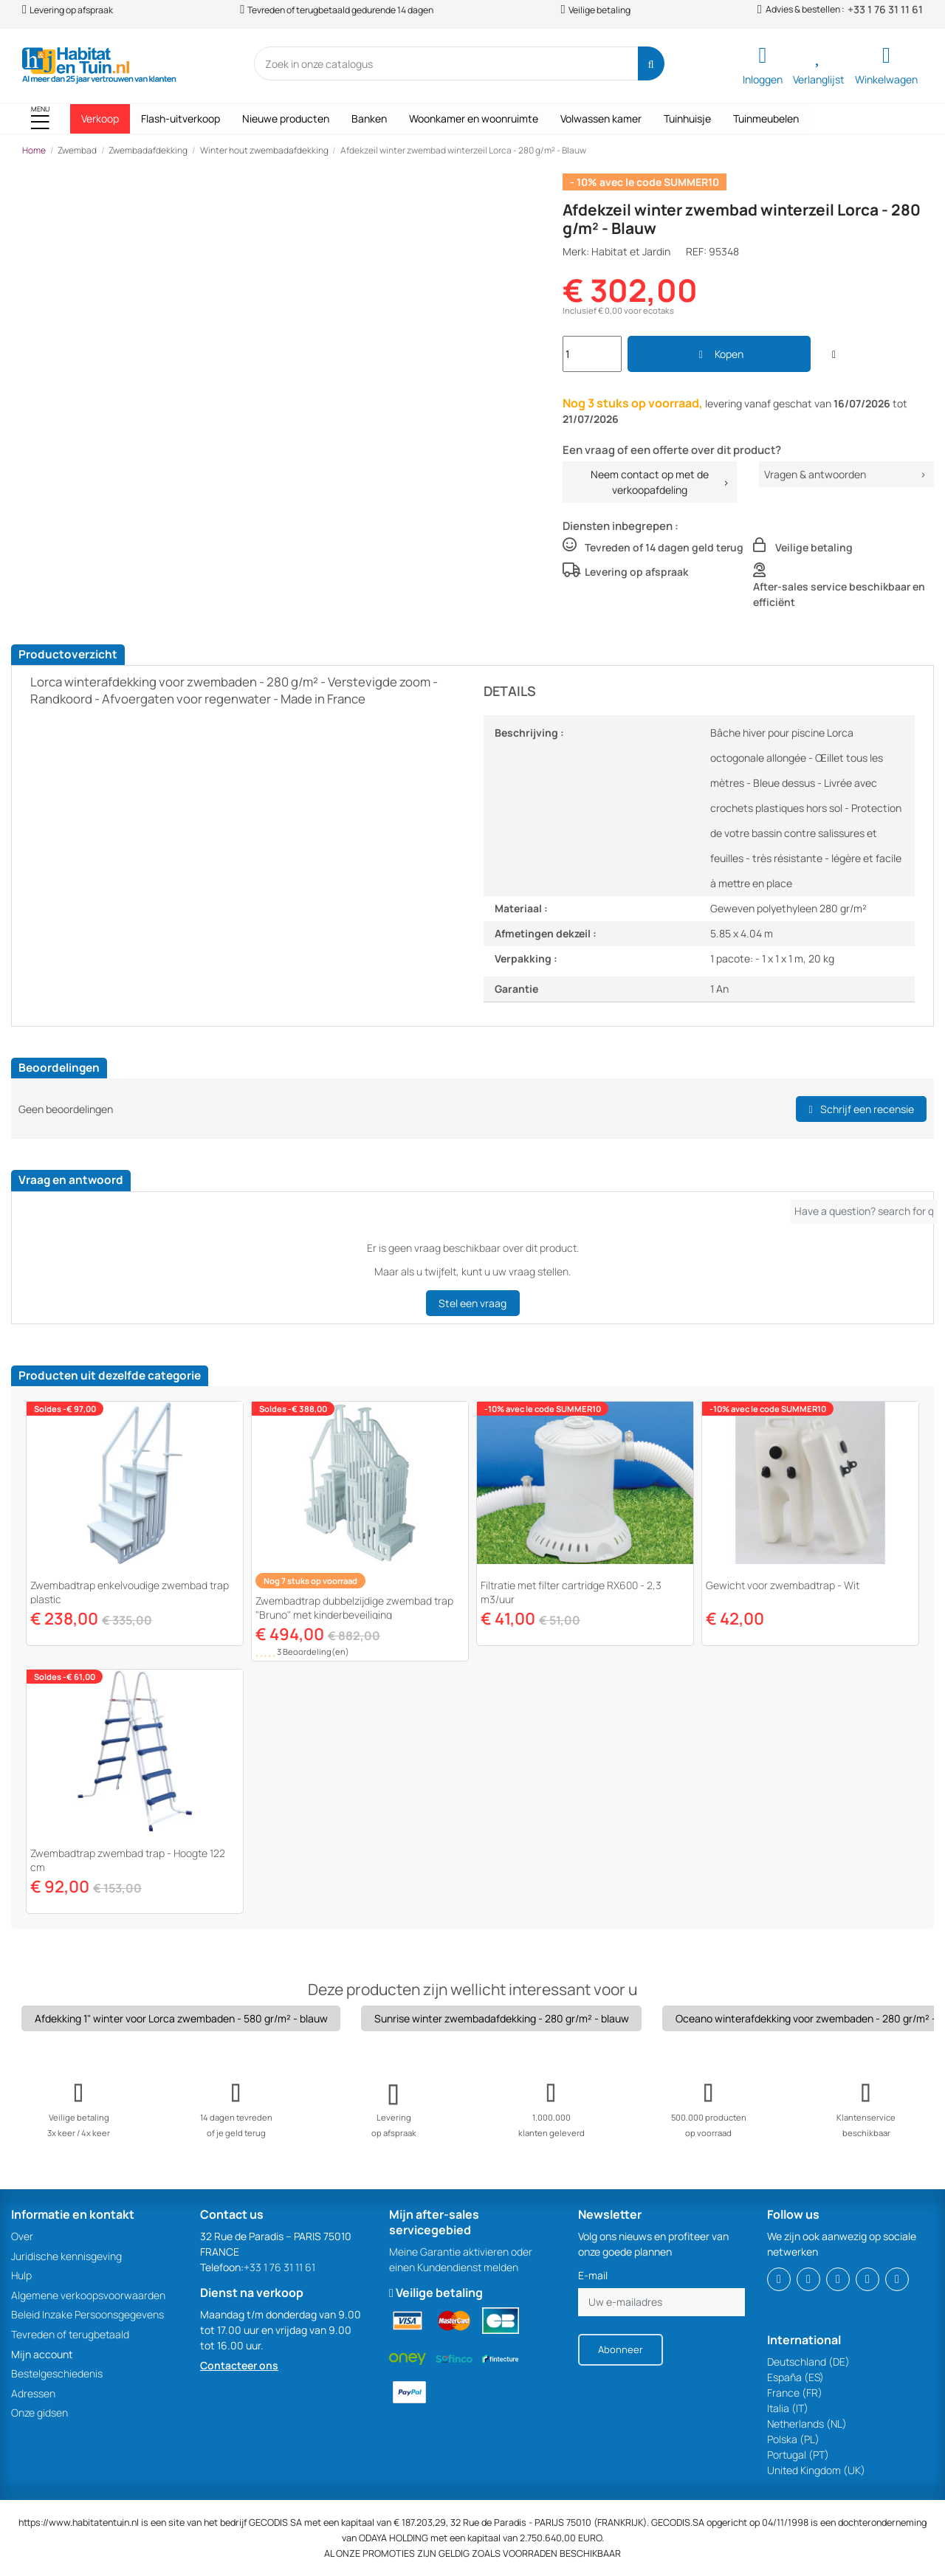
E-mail (593, 2275)
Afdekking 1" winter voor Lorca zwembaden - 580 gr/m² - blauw (181, 2018)
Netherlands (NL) (807, 2424)
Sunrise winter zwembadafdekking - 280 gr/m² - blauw (501, 2018)
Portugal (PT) (798, 2455)
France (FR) (794, 2393)
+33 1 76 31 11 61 (885, 10)
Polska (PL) (793, 2439)
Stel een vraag (472, 1303)
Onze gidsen (39, 2412)
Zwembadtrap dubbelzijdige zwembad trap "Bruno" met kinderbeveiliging (354, 1608)
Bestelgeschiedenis (57, 2373)
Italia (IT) (787, 2408)
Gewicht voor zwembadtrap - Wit (782, 1585)
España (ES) (795, 2377)
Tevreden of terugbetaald (70, 2334)
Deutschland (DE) (808, 2362)
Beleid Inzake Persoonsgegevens (87, 2314)
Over (22, 2236)
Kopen (718, 354)
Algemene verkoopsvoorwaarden (88, 2295)
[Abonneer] (620, 2350)
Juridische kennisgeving (66, 2256)
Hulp (21, 2275)
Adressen (33, 2393)
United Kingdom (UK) (816, 2470)
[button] (40, 119)
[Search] (651, 63)
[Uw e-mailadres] (661, 2302)
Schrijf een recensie (860, 1109)
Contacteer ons (239, 2365)
